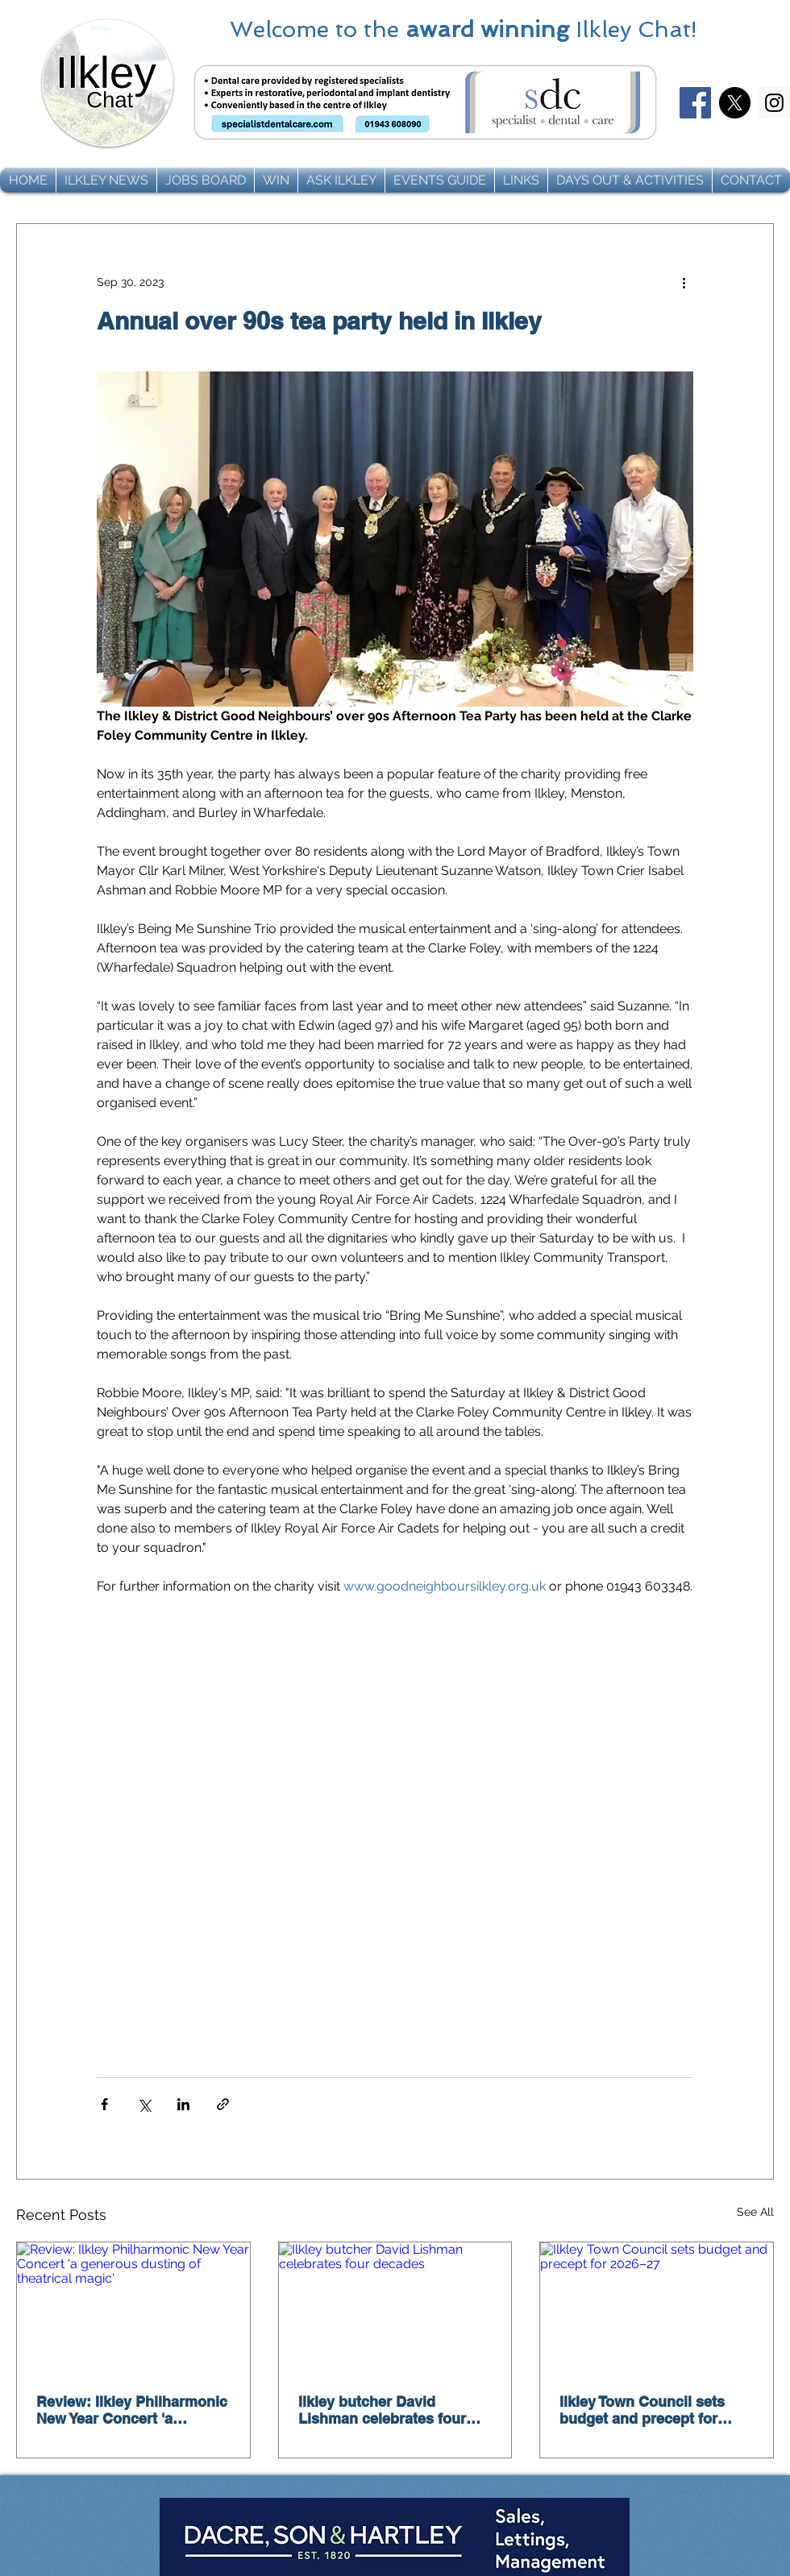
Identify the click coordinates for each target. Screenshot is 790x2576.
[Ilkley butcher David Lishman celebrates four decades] (395, 2307)
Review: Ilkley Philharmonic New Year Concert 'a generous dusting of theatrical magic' (131, 2410)
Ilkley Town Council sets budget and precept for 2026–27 (642, 2410)
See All (755, 2211)
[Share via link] (223, 2104)
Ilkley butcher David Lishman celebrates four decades (382, 2410)
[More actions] (683, 282)
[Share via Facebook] (104, 2104)
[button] (106, 180)
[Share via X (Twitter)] (144, 2104)
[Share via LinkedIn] (183, 2104)
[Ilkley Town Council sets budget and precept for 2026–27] (656, 2307)
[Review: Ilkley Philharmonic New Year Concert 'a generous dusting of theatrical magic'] (133, 2307)
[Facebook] (695, 102)
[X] (734, 102)
